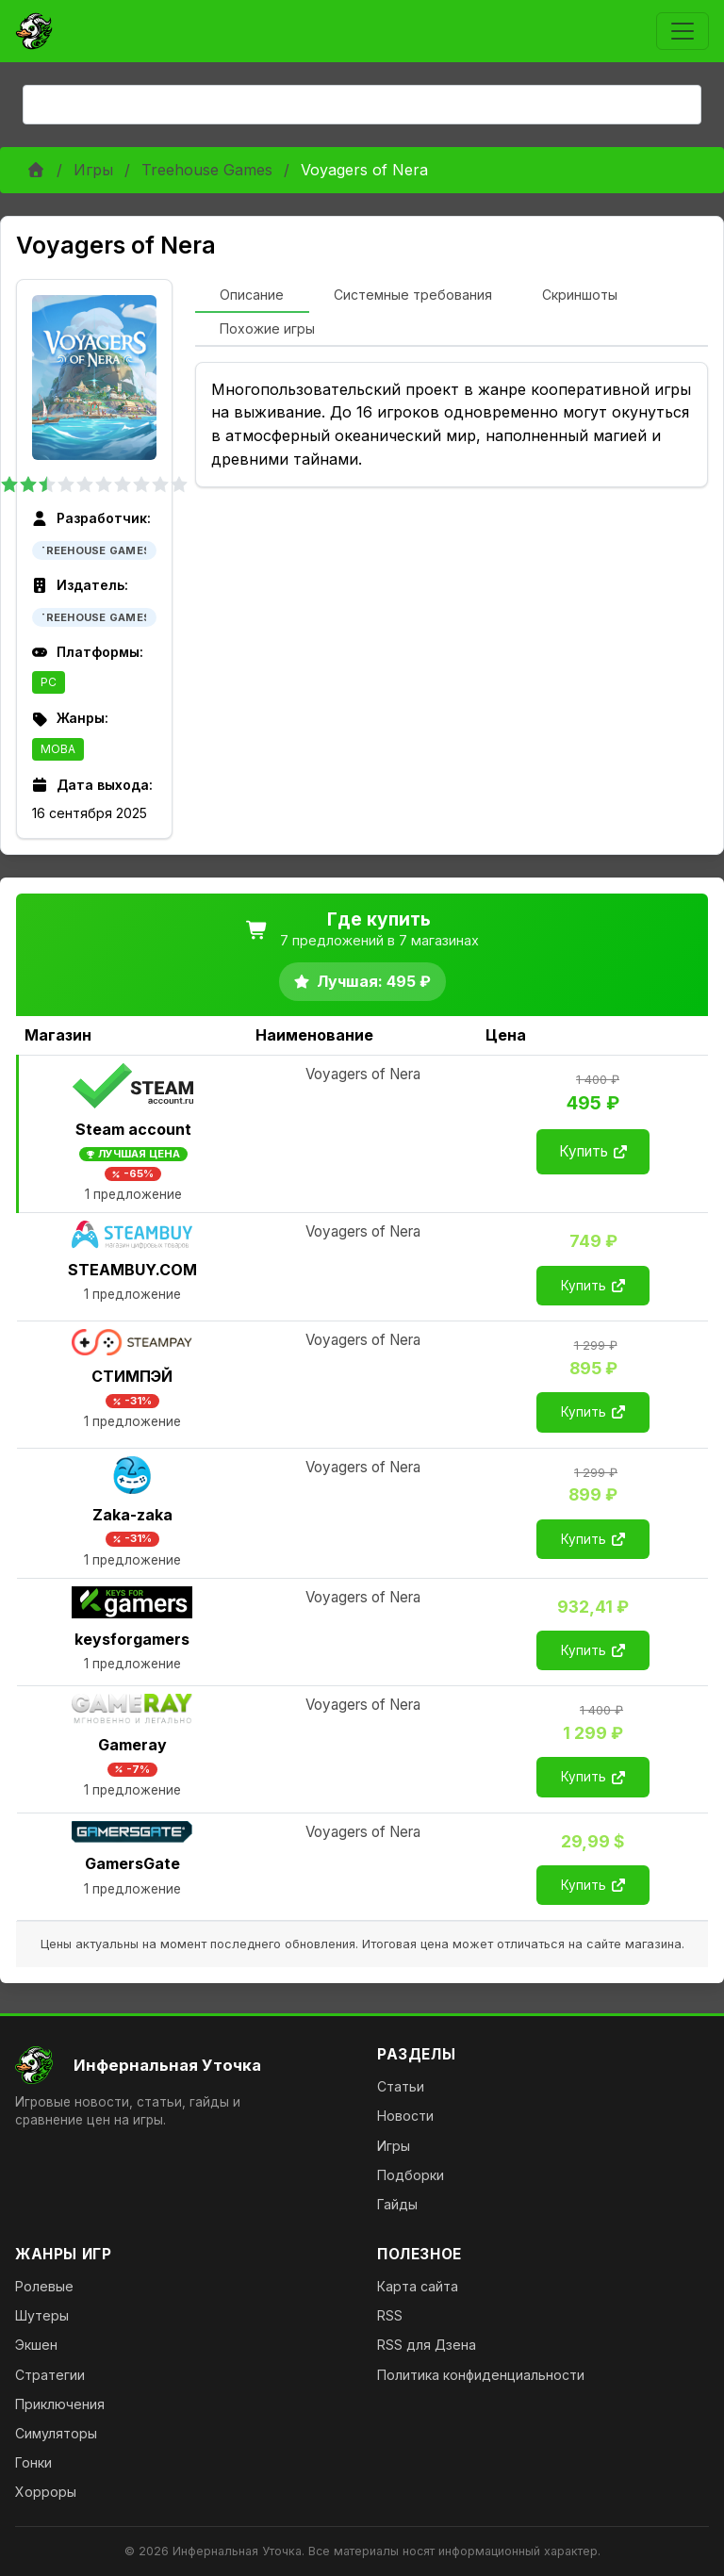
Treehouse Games (206, 169)
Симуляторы (56, 2433)
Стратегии (50, 2375)
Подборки (410, 2175)
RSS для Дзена (426, 2345)
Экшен (36, 2345)
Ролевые (44, 2286)
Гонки (33, 2462)
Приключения (60, 2404)
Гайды (397, 2204)
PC (49, 682)
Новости (405, 2116)
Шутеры (42, 2315)
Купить (593, 1151)
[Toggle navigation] (682, 31)
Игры (93, 169)
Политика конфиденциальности (480, 2375)
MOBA (58, 749)
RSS (390, 2315)
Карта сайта (417, 2286)
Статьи (400, 2086)
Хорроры (45, 2492)
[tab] (252, 296)
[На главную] (181, 2065)
